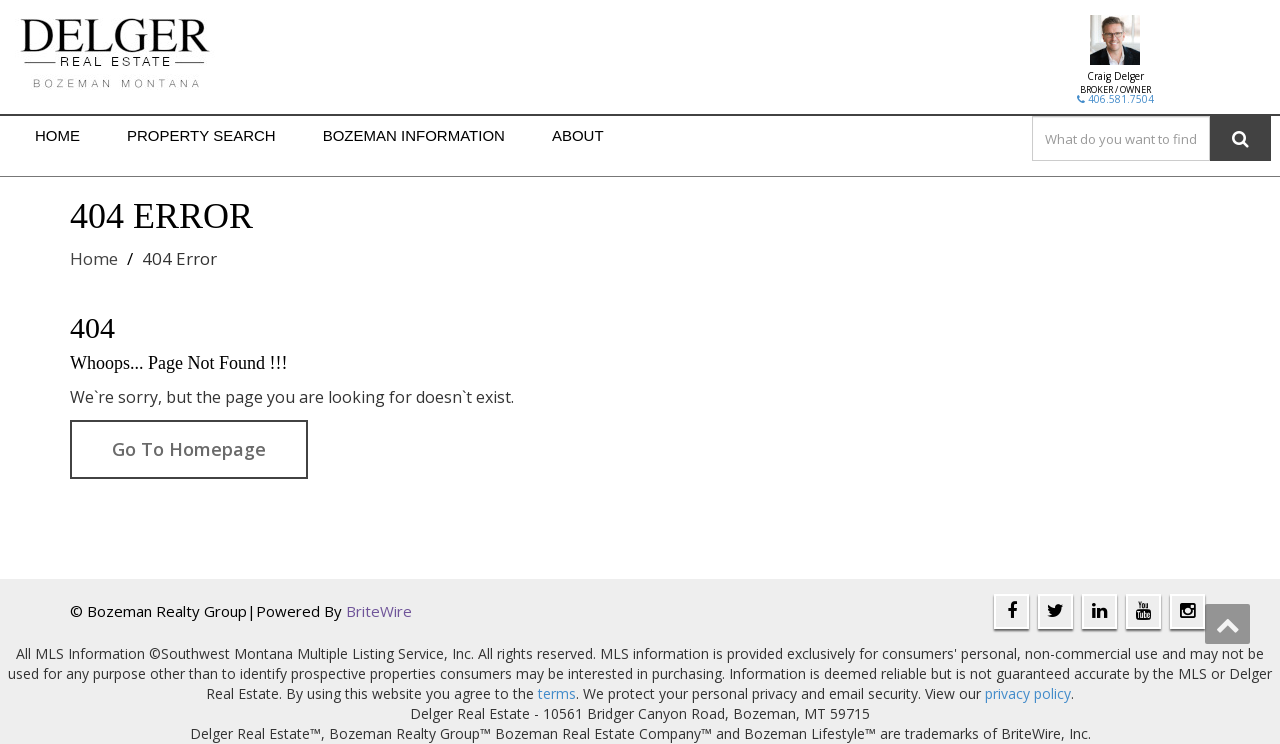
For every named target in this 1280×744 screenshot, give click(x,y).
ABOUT (578, 135)
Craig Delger (1115, 76)
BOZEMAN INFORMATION (414, 135)
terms (557, 693)
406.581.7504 (1115, 99)
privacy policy (1028, 693)
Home (94, 258)
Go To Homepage (189, 449)
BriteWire (379, 611)
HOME (57, 135)
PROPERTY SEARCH (201, 135)
